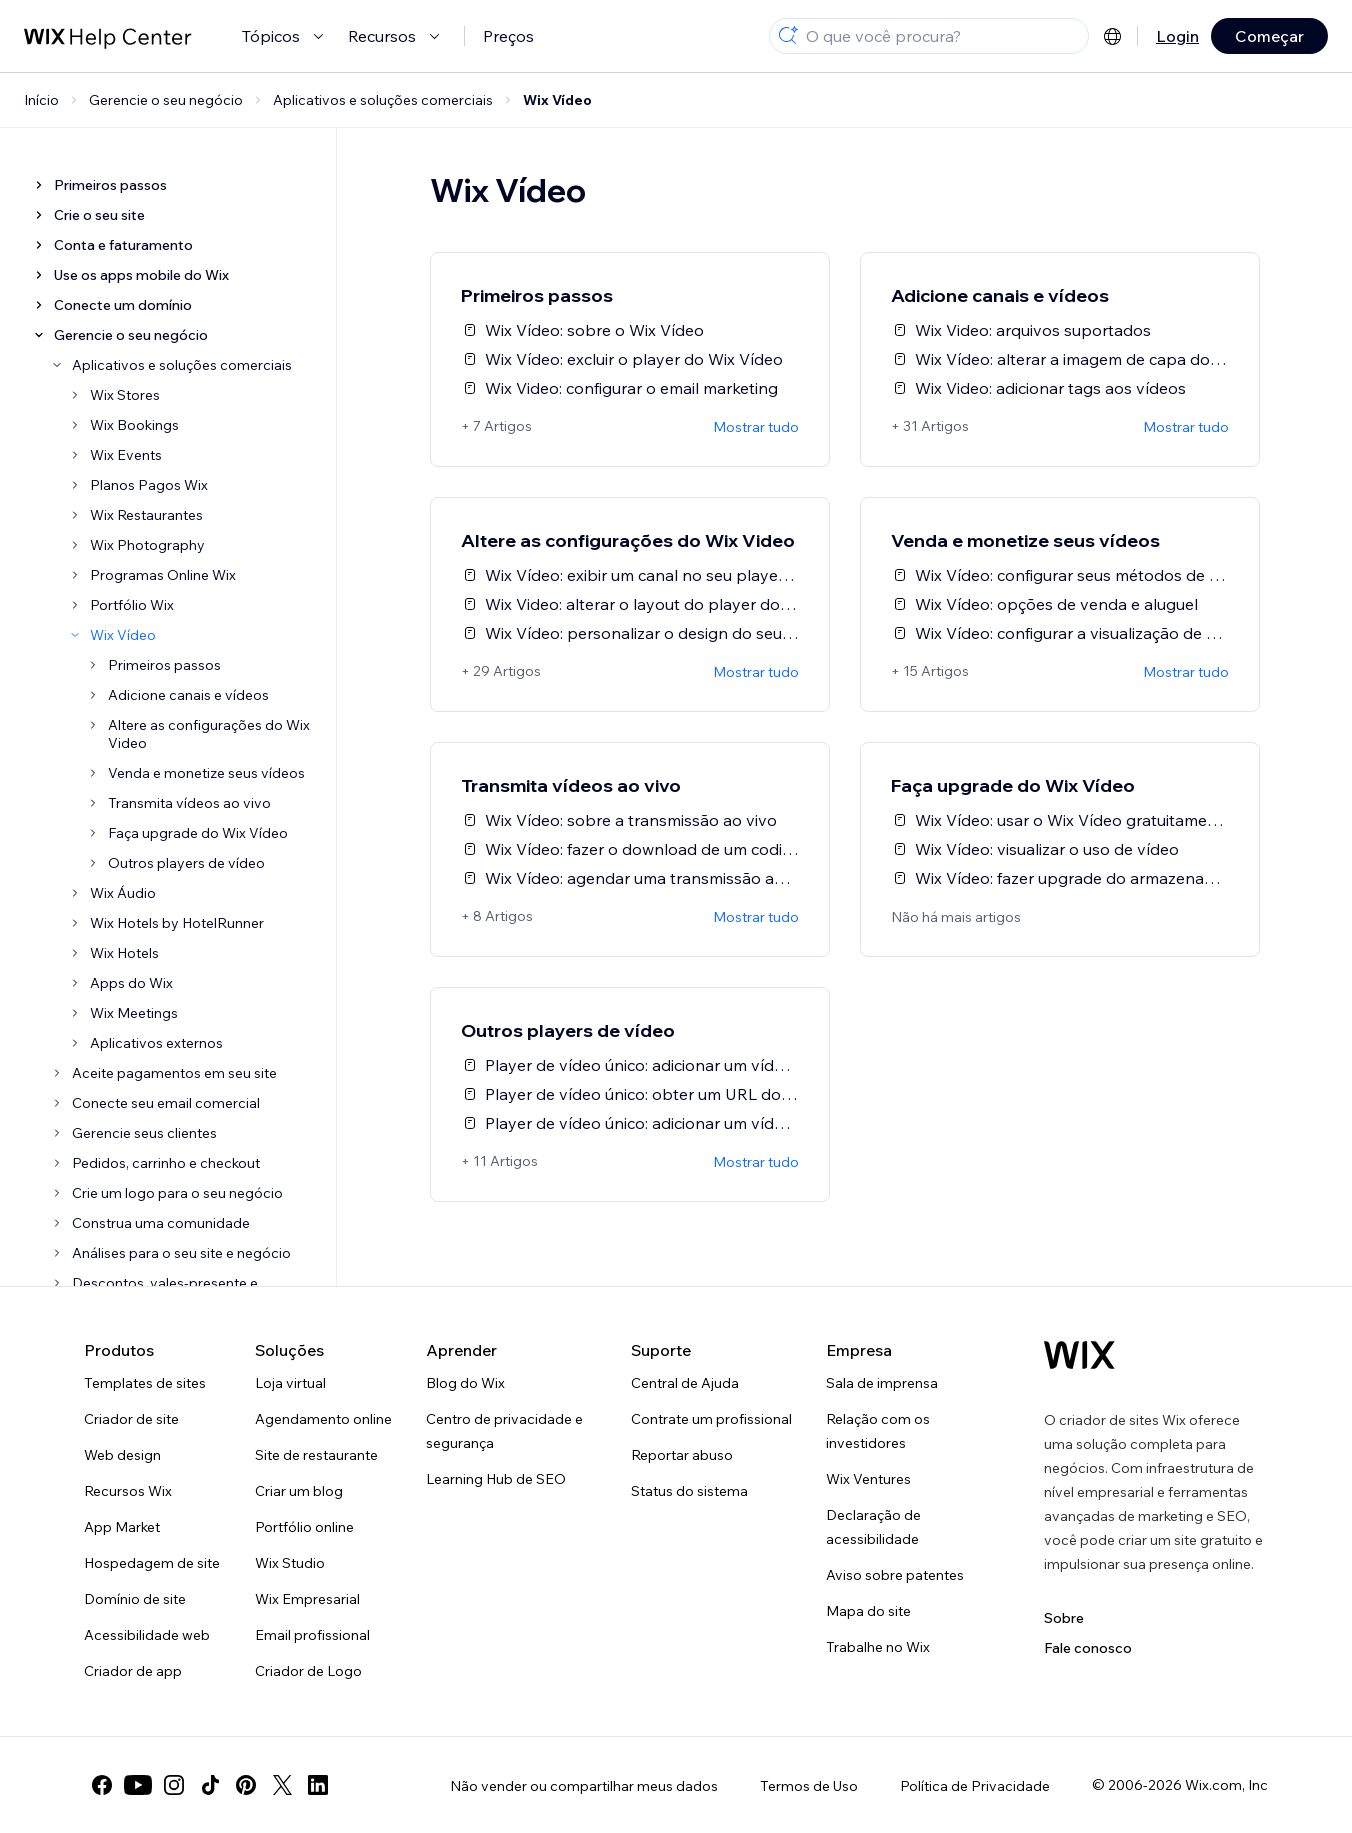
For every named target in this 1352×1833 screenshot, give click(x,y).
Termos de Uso (809, 1786)
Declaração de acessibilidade (873, 1527)
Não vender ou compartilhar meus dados (584, 1786)
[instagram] (174, 1785)
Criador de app (133, 1671)
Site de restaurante (316, 1455)
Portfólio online (304, 1527)
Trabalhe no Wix (878, 1647)
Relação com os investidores (878, 1431)
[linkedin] (318, 1785)
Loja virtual (290, 1383)
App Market (122, 1527)
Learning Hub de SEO (496, 1479)
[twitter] (282, 1785)
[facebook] (102, 1785)
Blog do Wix (465, 1383)
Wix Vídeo (557, 100)
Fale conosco (1088, 1648)
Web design (122, 1455)
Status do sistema (689, 1491)
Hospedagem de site (152, 1563)
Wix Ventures (868, 1479)
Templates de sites (145, 1383)
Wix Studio (290, 1563)
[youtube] (138, 1785)
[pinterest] (246, 1785)
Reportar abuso (682, 1455)
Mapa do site (868, 1611)
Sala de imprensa (882, 1383)
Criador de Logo (308, 1671)
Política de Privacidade (975, 1786)
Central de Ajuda (685, 1383)
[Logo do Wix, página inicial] (1079, 1355)
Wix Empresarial (307, 1599)
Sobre (1064, 1618)
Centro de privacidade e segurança (504, 1431)
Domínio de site (135, 1599)
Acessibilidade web (147, 1635)
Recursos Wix (128, 1491)
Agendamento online (323, 1419)
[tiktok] (210, 1785)
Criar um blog (299, 1491)
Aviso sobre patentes (895, 1575)
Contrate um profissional (711, 1419)
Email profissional (312, 1635)
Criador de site (131, 1419)
